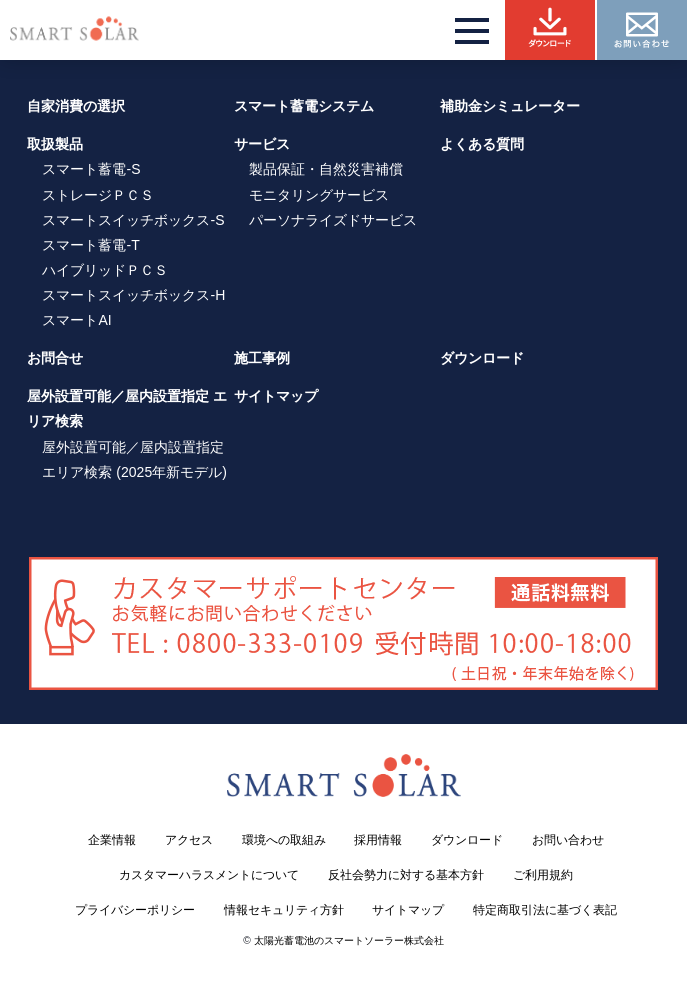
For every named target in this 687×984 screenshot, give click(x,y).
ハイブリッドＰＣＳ (105, 270)
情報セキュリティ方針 (284, 910)
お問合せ (55, 358)
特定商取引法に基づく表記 (545, 910)
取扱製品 (55, 144)
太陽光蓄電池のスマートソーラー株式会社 (349, 940)
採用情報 (378, 840)
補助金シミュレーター (510, 106)
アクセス (189, 840)
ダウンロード (482, 358)
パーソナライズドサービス (333, 220)
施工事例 (262, 358)
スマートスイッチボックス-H (133, 295)
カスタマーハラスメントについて (209, 875)
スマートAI (76, 320)
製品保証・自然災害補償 (326, 169)
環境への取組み (284, 840)
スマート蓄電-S (91, 169)
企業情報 (112, 840)
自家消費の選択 (76, 106)
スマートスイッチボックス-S (133, 220)
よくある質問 (482, 144)
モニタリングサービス (319, 195)
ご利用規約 (543, 875)
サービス (262, 144)
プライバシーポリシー (135, 910)
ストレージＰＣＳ (98, 195)
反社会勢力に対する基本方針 (406, 875)
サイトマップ (276, 396)
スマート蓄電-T (90, 245)
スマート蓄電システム (304, 106)
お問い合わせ (568, 840)
